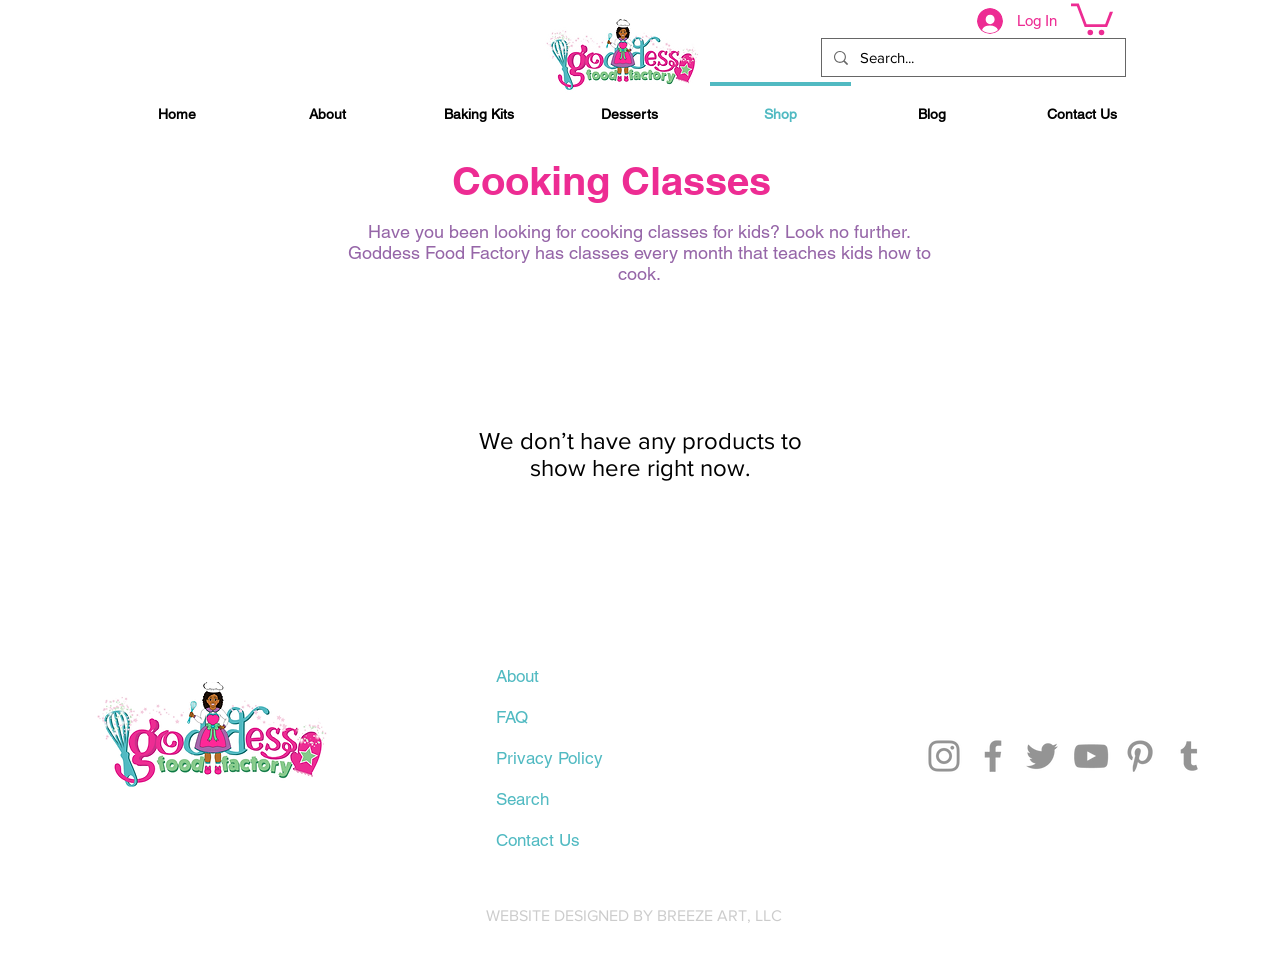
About (517, 676)
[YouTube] (1091, 756)
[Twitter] (1042, 756)
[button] (1092, 17)
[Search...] (971, 57)
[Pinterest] (1140, 756)
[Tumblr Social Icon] (1189, 756)
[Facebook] (993, 756)
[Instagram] (944, 756)
